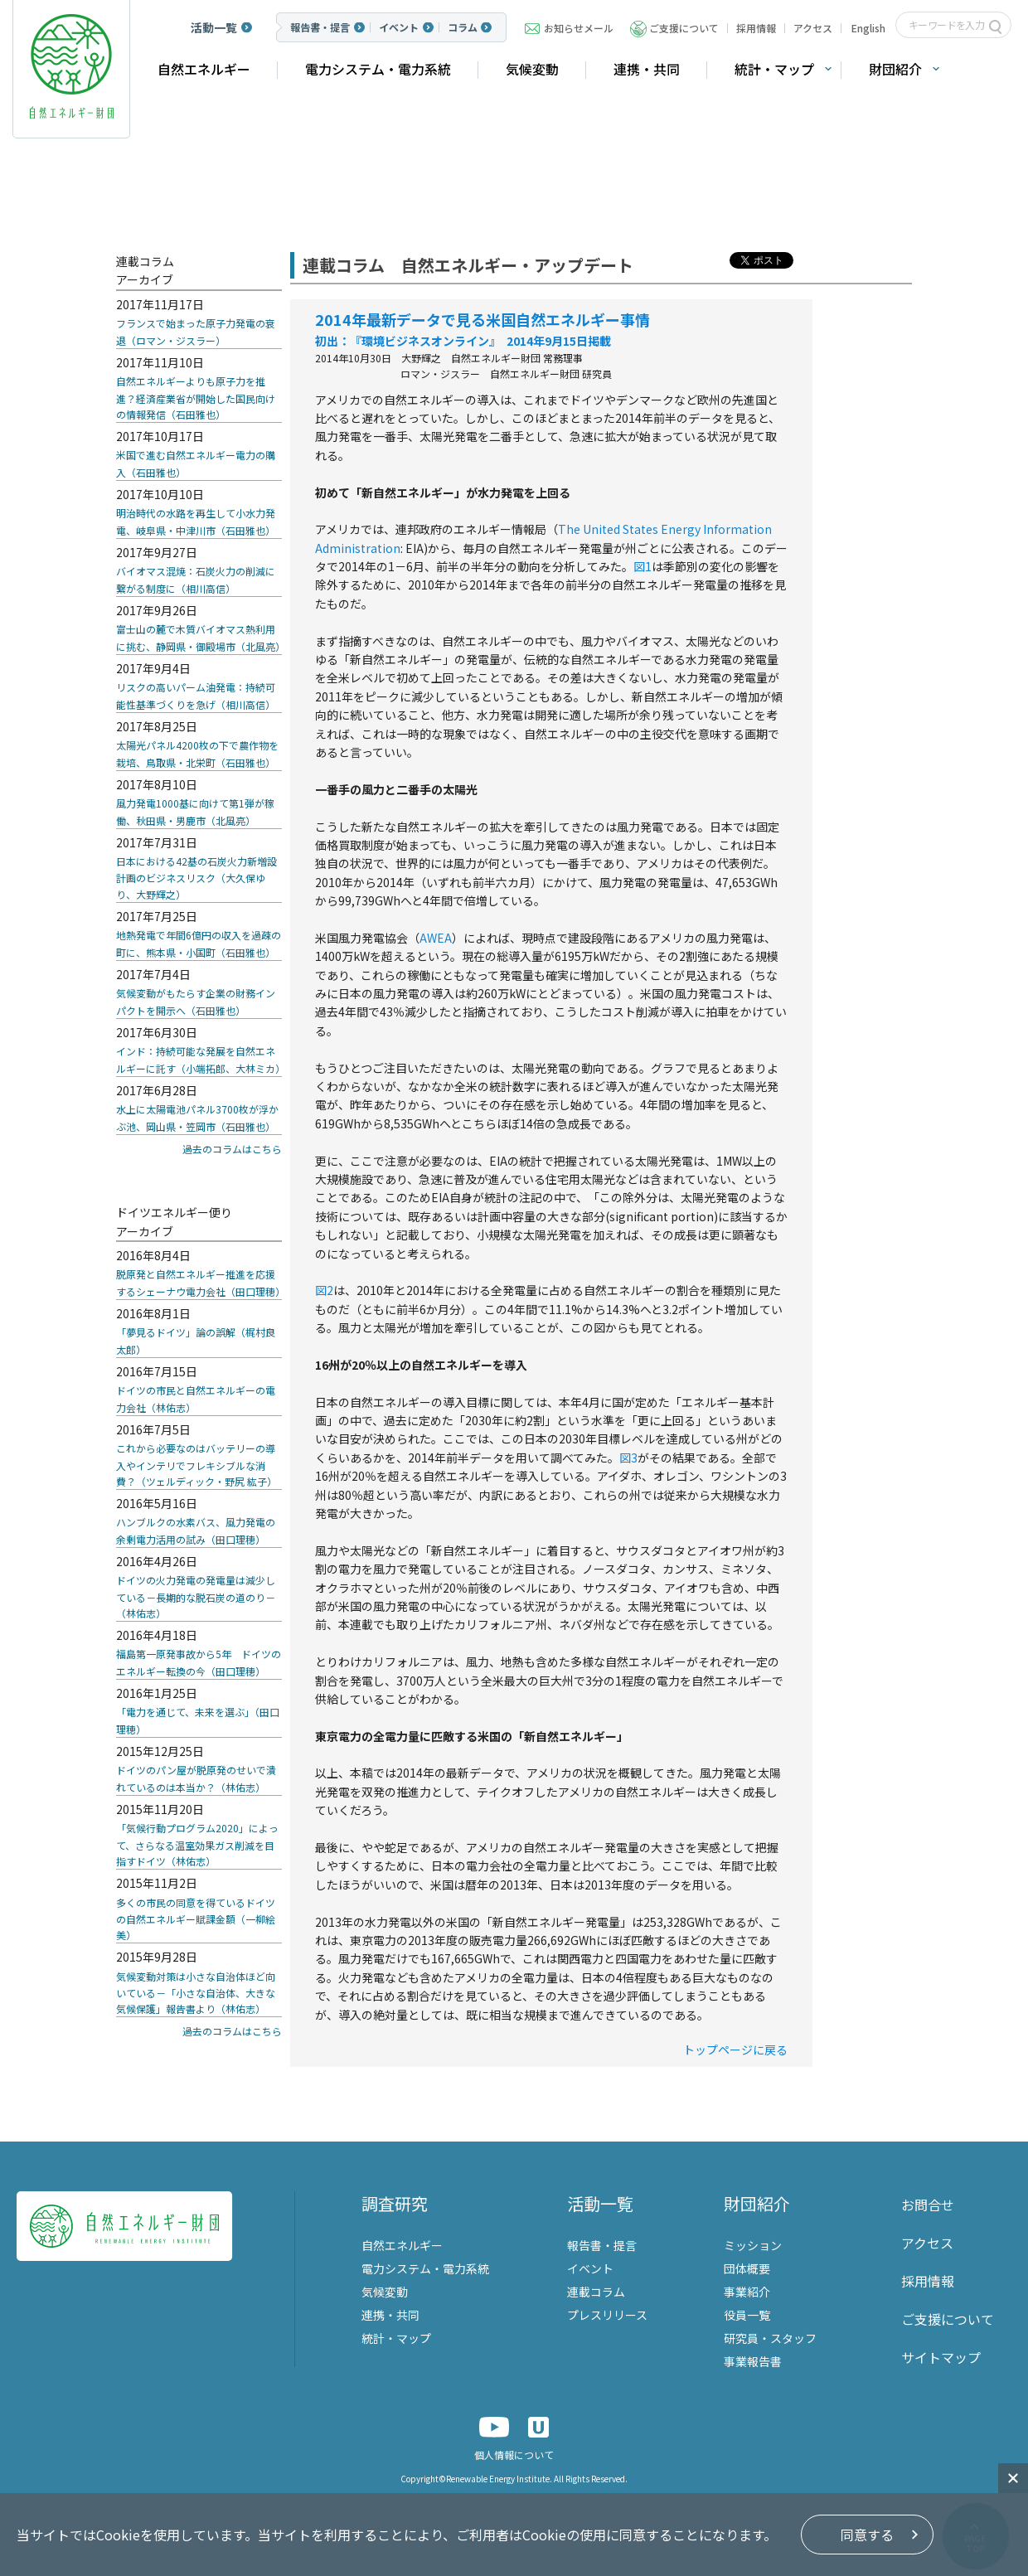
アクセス (812, 28)
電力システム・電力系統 (378, 69)
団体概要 (747, 2268)
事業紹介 (747, 2291)
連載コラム (596, 2291)
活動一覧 (214, 27)
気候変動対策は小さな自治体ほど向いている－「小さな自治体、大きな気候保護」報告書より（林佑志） (195, 1992)
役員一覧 (747, 2315)
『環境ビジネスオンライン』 (422, 340)
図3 (628, 1457)
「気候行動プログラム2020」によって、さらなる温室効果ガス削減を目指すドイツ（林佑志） (197, 1844)
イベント (399, 27)
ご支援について (684, 28)
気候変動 (532, 69)
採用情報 (756, 28)
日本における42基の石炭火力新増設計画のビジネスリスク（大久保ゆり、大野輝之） (196, 877)
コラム (463, 27)
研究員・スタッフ (770, 2338)
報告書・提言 (320, 27)
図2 (324, 1290)
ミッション (753, 2245)
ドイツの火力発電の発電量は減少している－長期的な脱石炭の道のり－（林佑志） (195, 1596)
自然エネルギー (204, 69)
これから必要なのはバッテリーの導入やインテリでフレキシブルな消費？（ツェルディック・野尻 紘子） (196, 1464)
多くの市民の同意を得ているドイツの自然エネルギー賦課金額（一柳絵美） (195, 1919)
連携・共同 (646, 69)
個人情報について (514, 2454)
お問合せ (927, 2205)
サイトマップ (941, 2357)
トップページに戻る (735, 2049)
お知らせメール (578, 28)
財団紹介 (895, 69)
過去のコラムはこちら (232, 1149)
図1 (642, 566)
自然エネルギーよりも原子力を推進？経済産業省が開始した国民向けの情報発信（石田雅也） (195, 397)
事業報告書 (753, 2361)
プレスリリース (607, 2315)
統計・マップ (774, 69)
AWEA (435, 937)
